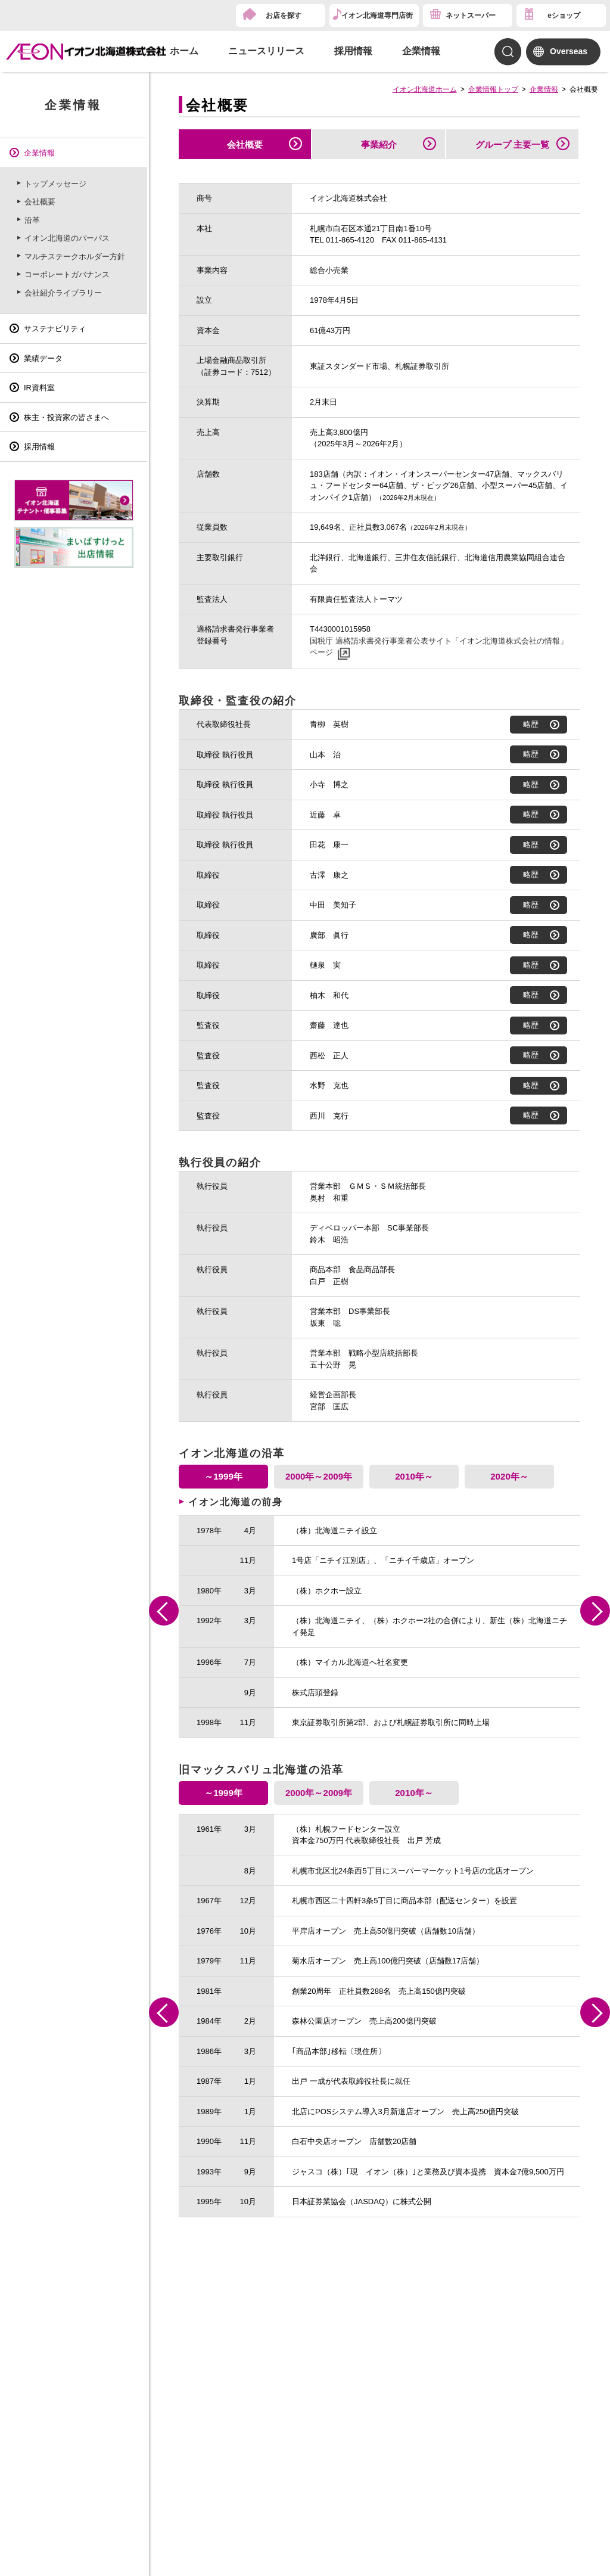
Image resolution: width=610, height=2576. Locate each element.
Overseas (568, 51)
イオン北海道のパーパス (67, 238)
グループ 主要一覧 (512, 144)
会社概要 (245, 144)
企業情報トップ (493, 89)
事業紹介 (379, 144)
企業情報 (421, 51)
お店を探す (283, 15)
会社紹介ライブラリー (63, 292)
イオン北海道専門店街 (377, 15)
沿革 (32, 220)
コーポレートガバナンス (67, 274)
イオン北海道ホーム (425, 89)
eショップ (563, 15)
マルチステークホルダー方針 (74, 256)
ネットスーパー (471, 15)
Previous (164, 1611)
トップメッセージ (55, 183)
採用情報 (353, 51)
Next (595, 1611)
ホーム (184, 51)
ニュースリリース (266, 51)
